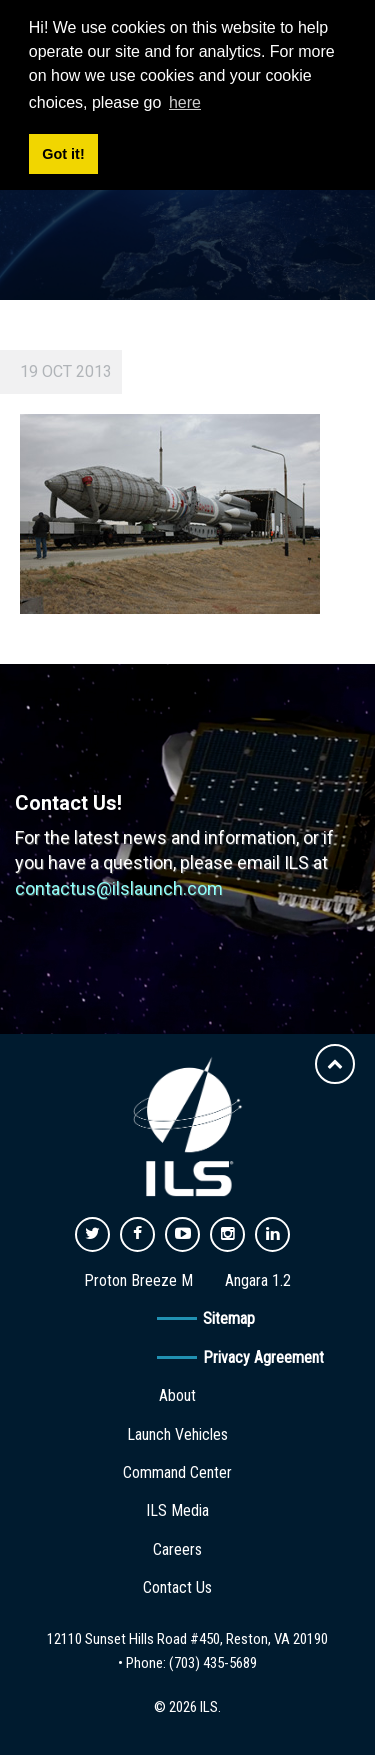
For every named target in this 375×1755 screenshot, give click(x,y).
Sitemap (229, 1318)
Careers (177, 1549)
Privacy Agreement (263, 1357)
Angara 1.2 (258, 1280)
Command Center (177, 1472)
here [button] (185, 102)
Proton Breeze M (138, 1280)
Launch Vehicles (177, 1434)
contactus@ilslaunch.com (119, 888)
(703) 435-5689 (213, 1663)
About (177, 1395)
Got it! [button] (63, 154)
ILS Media (177, 1510)
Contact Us (177, 1587)
